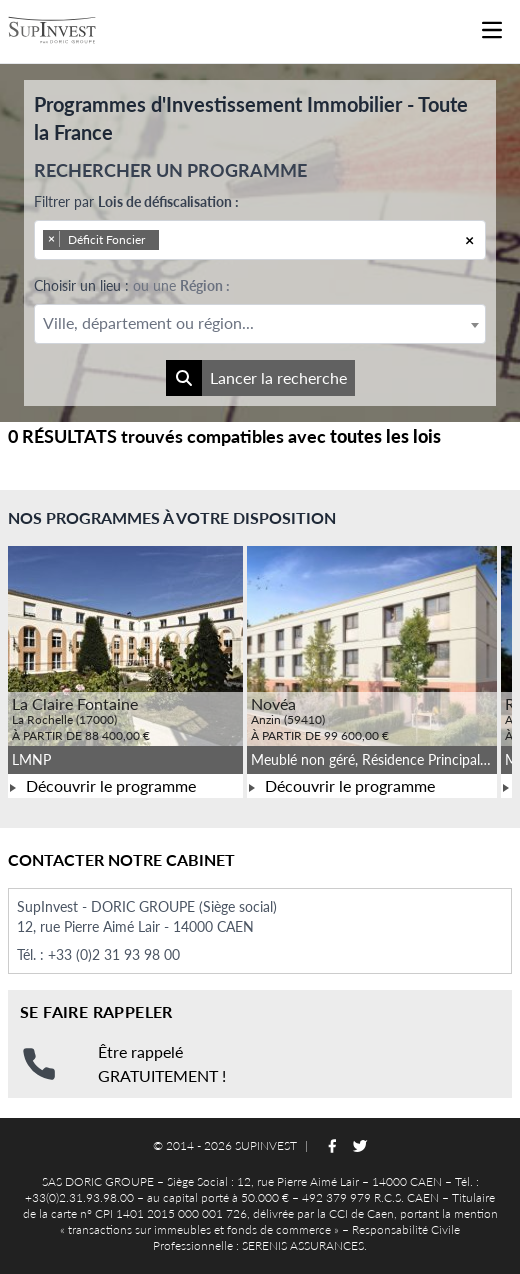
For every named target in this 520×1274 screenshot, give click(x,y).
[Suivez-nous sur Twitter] (360, 1146)
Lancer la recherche (256, 378)
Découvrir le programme (102, 785)
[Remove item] (52, 239)
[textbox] (260, 323)
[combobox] (260, 240)
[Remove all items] (469, 240)
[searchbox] (191, 240)
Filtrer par (136, 201)
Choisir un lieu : (132, 285)
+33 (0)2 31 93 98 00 (114, 954)
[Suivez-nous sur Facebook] (332, 1146)
